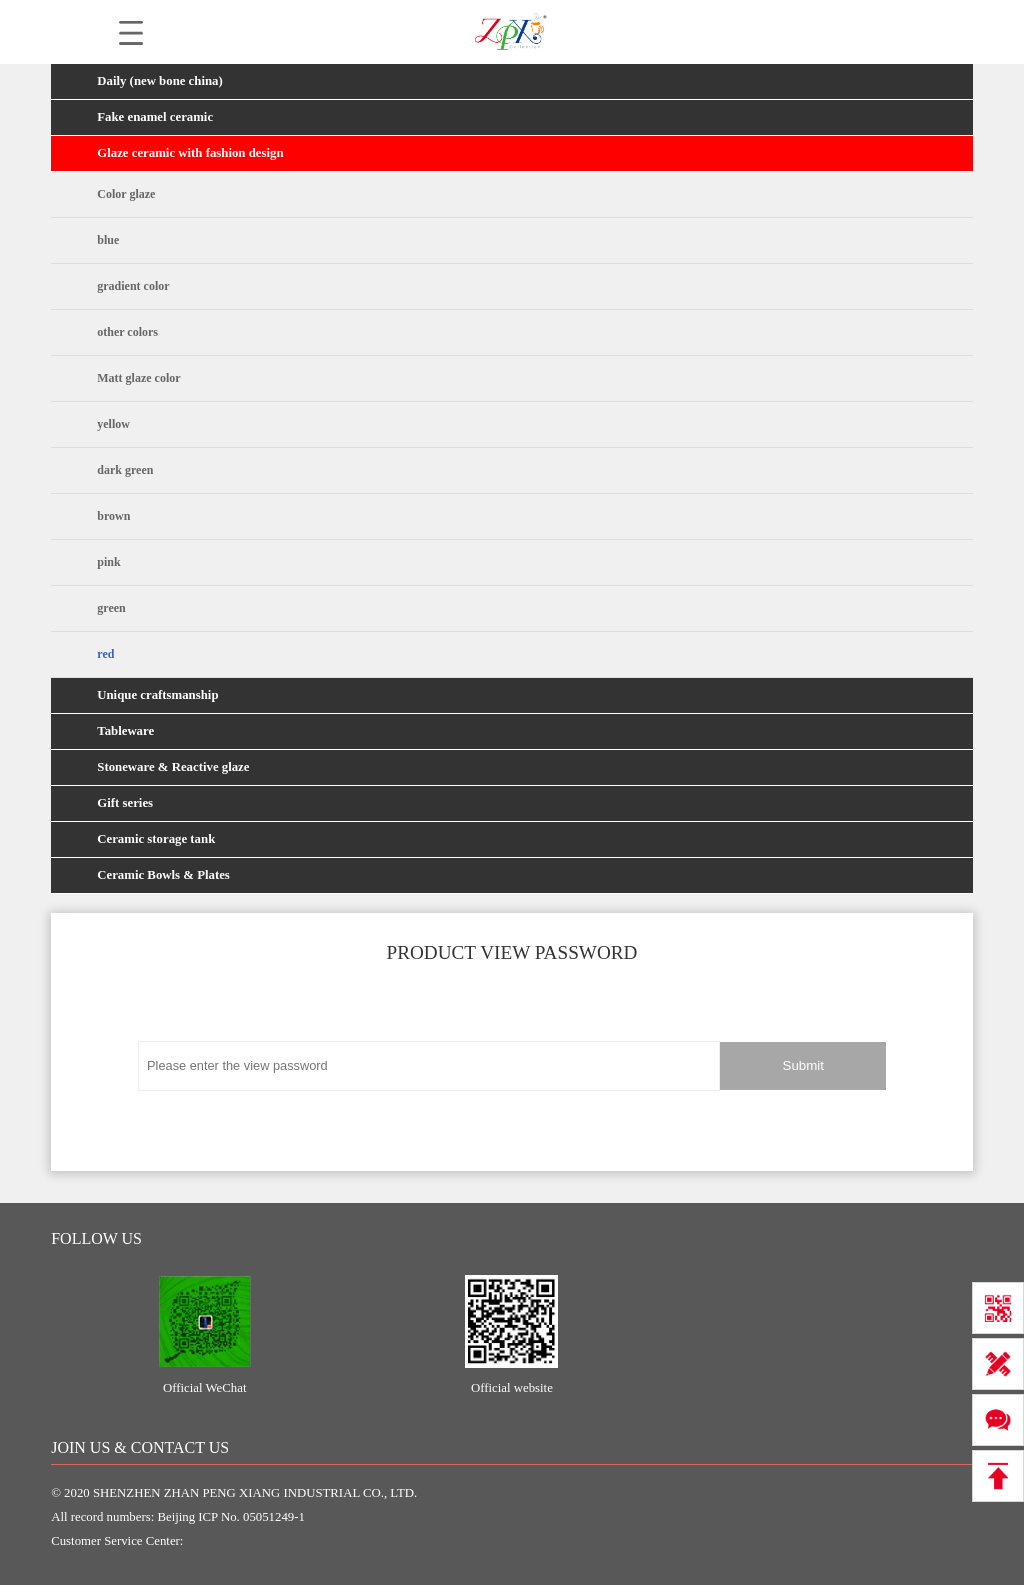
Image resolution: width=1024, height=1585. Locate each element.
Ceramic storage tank (156, 839)
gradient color (133, 286)
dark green (125, 470)
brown (113, 516)
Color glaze (126, 194)
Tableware (125, 731)
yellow (113, 424)
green (111, 608)
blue (108, 240)
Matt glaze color (138, 378)
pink (108, 562)
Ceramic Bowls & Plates (163, 875)
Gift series (125, 803)
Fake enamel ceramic (155, 117)
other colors (127, 332)
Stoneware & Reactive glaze (173, 767)
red (105, 654)
